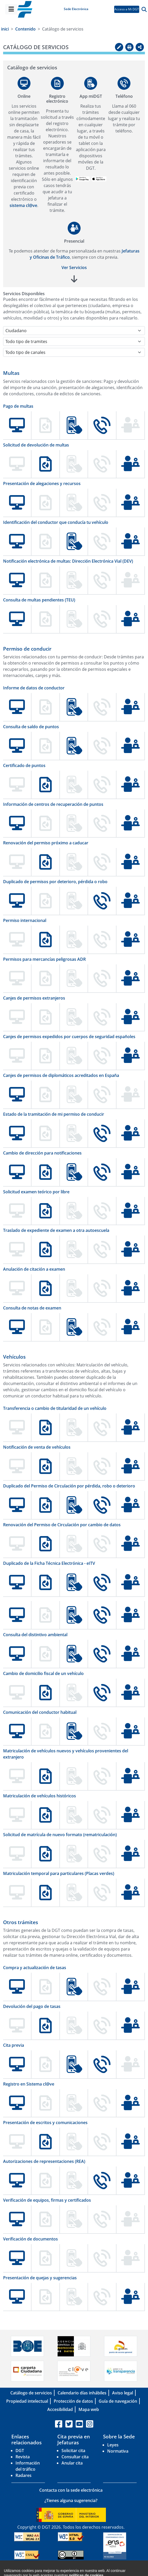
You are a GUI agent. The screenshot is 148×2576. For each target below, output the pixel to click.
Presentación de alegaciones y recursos (42, 483)
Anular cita (72, 2463)
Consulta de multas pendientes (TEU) (39, 600)
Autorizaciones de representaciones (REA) (44, 2161)
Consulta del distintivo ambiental (35, 1634)
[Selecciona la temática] (74, 341)
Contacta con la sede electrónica (71, 2490)
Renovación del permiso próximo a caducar (45, 843)
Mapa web (89, 2409)
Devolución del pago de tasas (31, 2006)
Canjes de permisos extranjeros (34, 998)
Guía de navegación (118, 2401)
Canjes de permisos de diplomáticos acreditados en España (61, 1075)
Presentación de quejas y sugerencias (40, 2278)
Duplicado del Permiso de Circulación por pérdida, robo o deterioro (69, 1486)
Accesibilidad (60, 2409)
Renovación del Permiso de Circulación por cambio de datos (62, 1525)
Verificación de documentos (30, 2239)
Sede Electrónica (76, 9)
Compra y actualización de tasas (34, 1967)
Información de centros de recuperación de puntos (53, 804)
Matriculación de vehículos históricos (39, 1796)
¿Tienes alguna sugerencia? (70, 2500)
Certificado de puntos (24, 765)
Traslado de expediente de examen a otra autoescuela (56, 1230)
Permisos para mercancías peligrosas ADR (44, 959)
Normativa (117, 2451)
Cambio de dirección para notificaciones (42, 1153)
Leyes (113, 2445)
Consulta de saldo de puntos (31, 726)
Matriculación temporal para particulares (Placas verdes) (58, 1873)
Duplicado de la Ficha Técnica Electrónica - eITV (49, 1563)
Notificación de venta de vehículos (37, 1447)
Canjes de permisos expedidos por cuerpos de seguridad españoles (69, 1036)
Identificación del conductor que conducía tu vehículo (55, 522)
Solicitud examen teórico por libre (36, 1192)
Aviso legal (122, 2393)
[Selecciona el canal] (74, 352)
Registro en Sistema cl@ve (28, 2084)
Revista (22, 2457)
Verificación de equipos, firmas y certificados (47, 2200)
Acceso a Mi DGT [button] (126, 9)
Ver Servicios (74, 267)
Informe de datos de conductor (34, 688)
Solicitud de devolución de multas (36, 445)
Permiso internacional (24, 920)
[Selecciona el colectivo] (74, 330)
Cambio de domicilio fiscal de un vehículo (43, 1673)
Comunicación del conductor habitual (39, 1712)
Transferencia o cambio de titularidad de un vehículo (54, 1408)
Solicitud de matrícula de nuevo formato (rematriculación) (60, 1834)
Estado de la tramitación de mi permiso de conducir (53, 1114)
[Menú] (11, 9)
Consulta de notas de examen (32, 1308)
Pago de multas (18, 406)
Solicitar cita (73, 2450)
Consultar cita (75, 2457)
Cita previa (13, 2045)
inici (5, 29)
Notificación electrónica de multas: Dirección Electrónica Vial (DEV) (68, 561)
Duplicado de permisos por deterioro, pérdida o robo (55, 881)
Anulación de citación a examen (34, 1269)
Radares (23, 2475)
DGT (19, 2450)
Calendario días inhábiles (82, 2393)
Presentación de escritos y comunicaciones (45, 2122)
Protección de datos (73, 2401)
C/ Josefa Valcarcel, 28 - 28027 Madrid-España (76, 2572)
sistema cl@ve (23, 205)
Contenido (25, 29)
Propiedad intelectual (27, 2401)
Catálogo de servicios (31, 2393)
